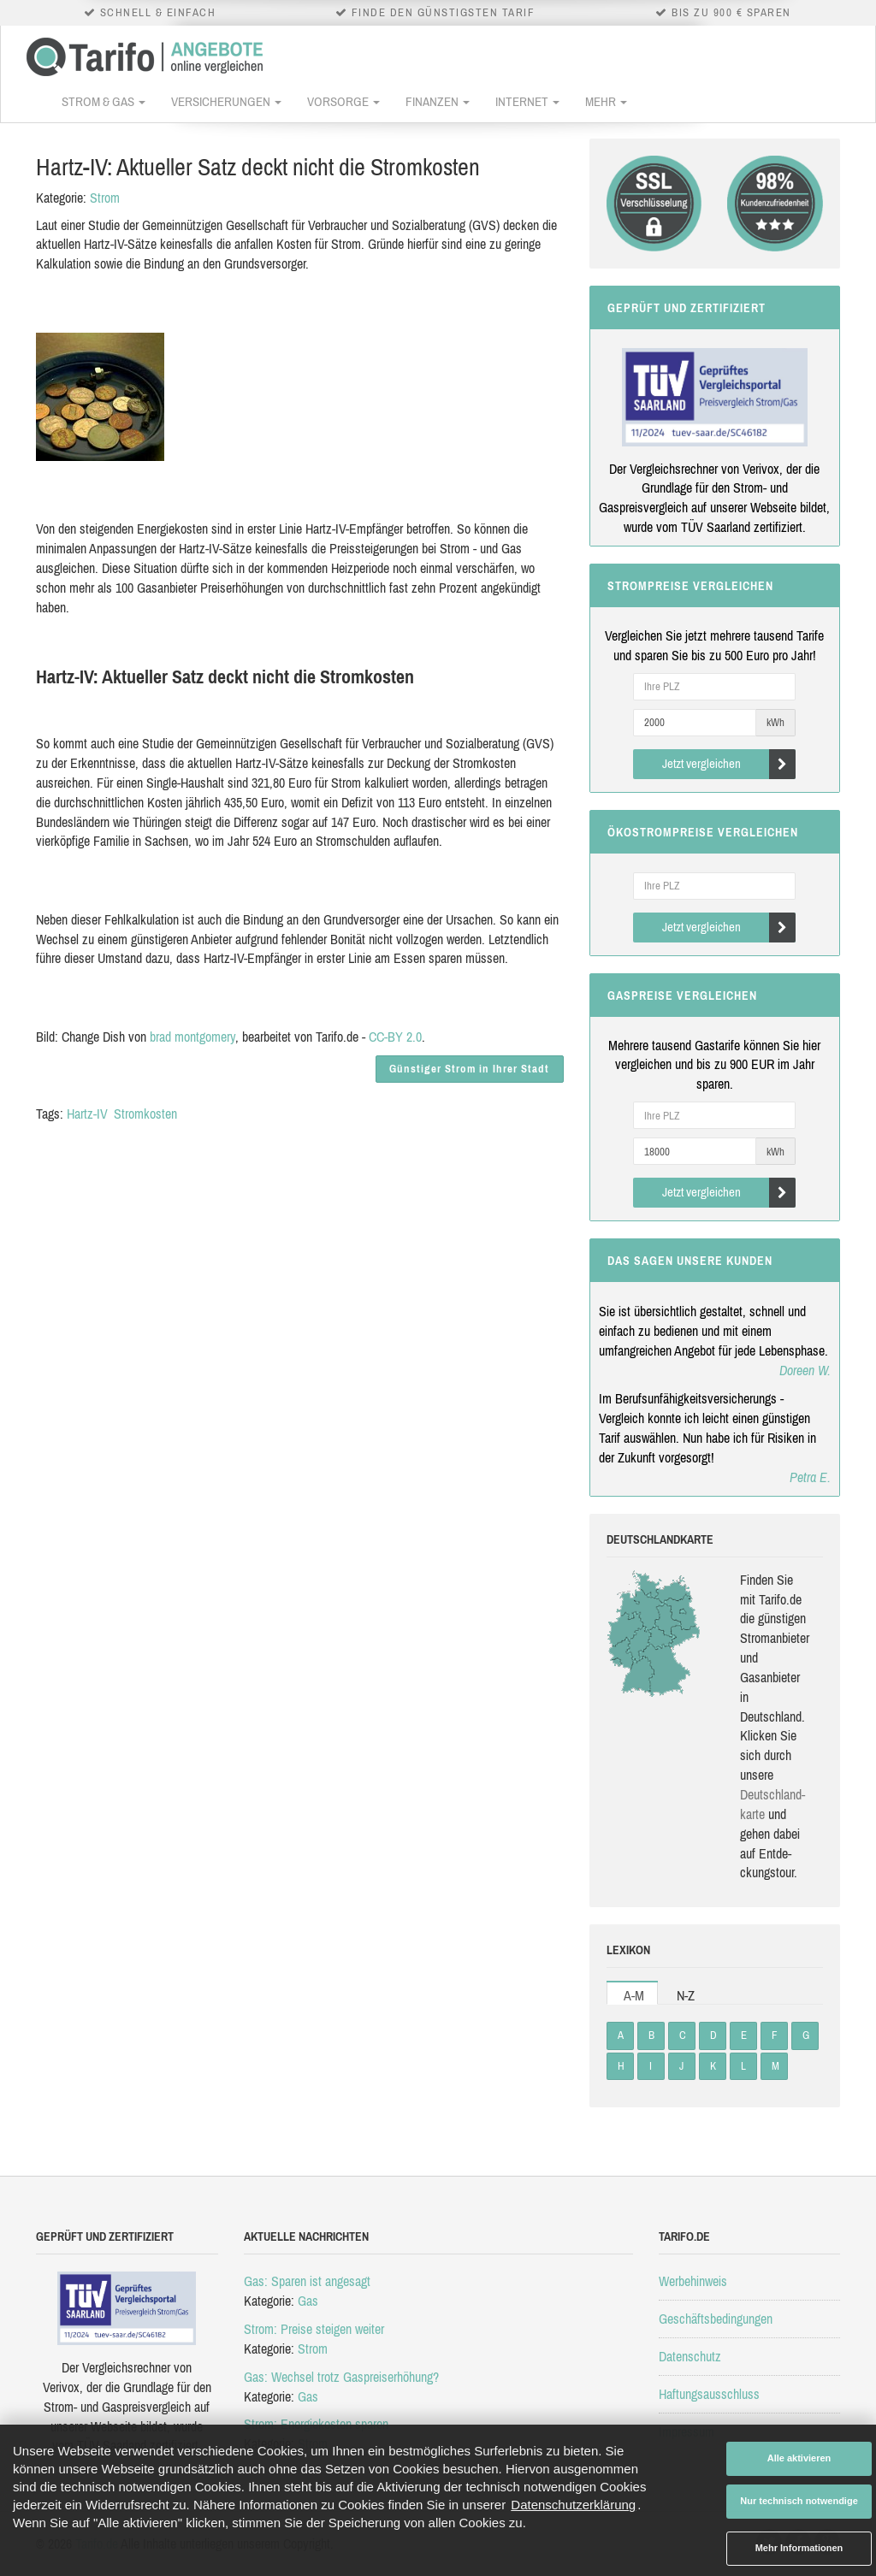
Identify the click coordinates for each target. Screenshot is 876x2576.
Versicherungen (226, 101)
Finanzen (437, 101)
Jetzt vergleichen (729, 764)
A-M (634, 1995)
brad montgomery (192, 1036)
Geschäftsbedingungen (715, 2318)
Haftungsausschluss (709, 2394)
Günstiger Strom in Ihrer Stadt (469, 1068)
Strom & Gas (103, 101)
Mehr (606, 101)
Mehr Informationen (799, 2548)
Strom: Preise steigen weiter (314, 2329)
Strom (105, 197)
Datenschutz (690, 2356)
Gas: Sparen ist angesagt (307, 2281)
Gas (308, 2300)
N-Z (686, 1995)
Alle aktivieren (799, 2458)
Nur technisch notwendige (799, 2501)
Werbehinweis (693, 2281)
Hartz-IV (87, 1113)
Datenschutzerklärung (573, 2504)
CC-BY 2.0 (395, 1036)
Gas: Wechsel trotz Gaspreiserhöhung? (341, 2376)
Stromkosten (145, 1113)
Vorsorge (343, 101)
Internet (527, 101)
